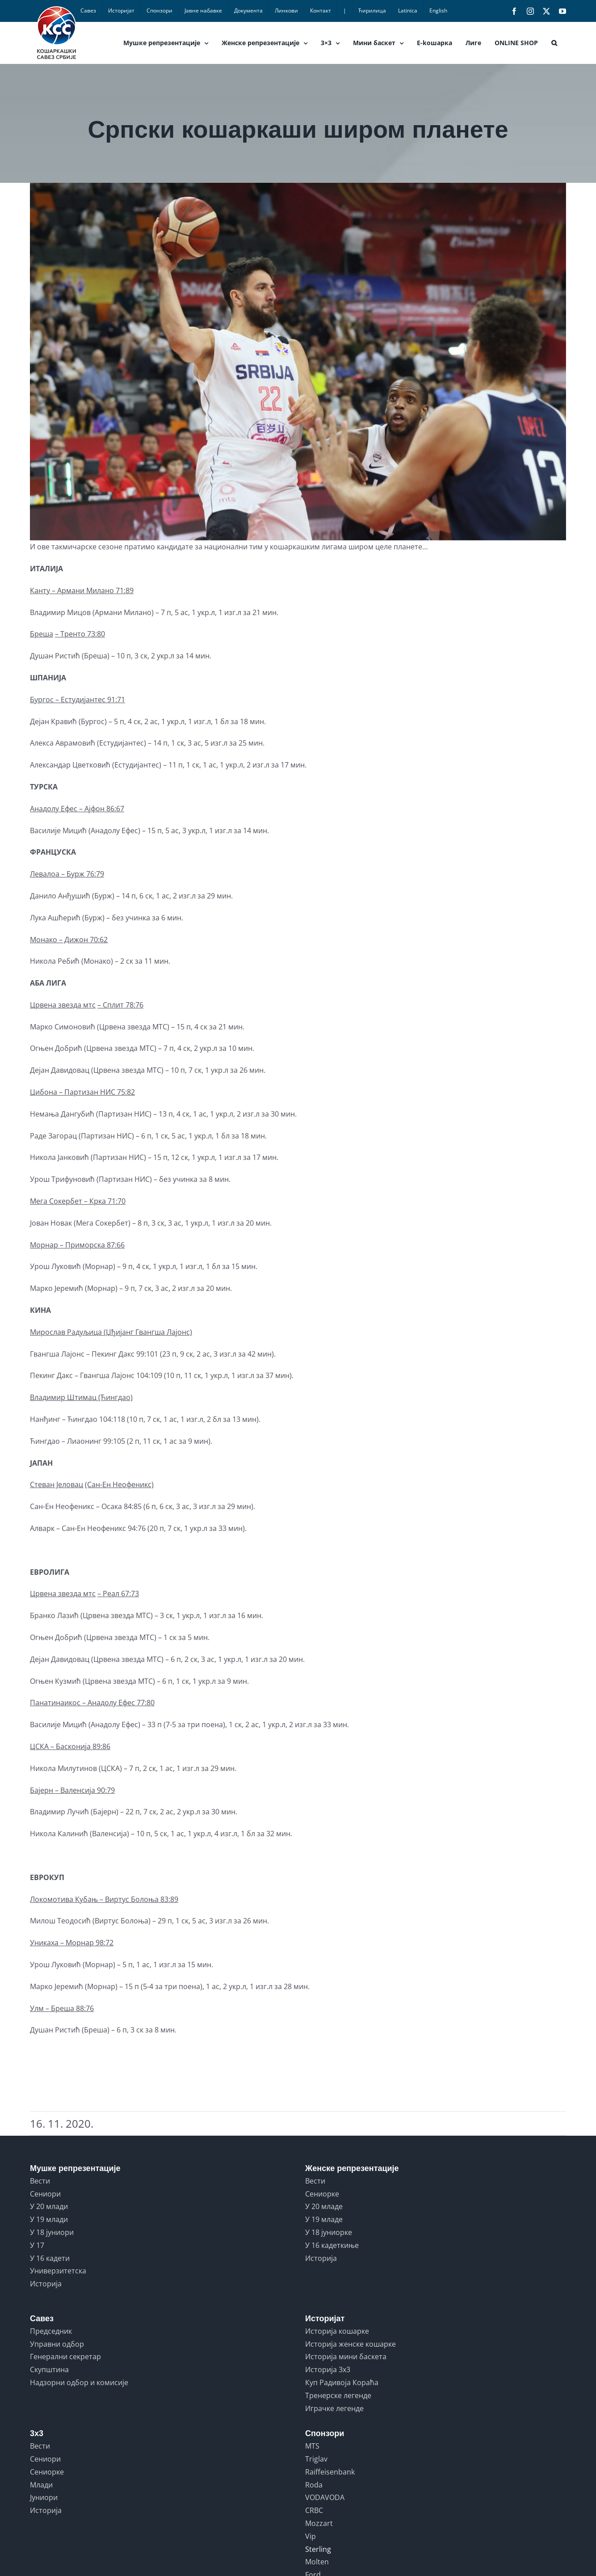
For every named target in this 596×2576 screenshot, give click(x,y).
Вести (40, 2181)
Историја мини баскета (345, 2356)
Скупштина (49, 2369)
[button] (554, 43)
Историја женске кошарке (350, 2344)
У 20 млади (49, 2206)
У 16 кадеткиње (332, 2245)
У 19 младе (324, 2219)
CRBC (314, 2510)
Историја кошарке (337, 2331)
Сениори (45, 2194)
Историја (46, 2284)
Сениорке (322, 2194)
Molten (317, 2562)
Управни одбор (57, 2344)
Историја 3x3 (327, 2369)
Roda (314, 2485)
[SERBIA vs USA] (298, 361)
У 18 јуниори (52, 2232)
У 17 (37, 2245)
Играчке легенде (334, 2408)
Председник (51, 2331)
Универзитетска (58, 2271)
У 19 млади (49, 2219)
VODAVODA (324, 2497)
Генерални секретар (65, 2356)
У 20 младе (324, 2206)
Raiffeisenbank (330, 2472)
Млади (41, 2485)
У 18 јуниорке (328, 2232)
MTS (312, 2446)
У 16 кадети (50, 2258)
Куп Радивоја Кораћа (341, 2382)
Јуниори (44, 2497)
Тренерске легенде (338, 2395)
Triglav (316, 2459)
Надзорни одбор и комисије (79, 2382)
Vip (310, 2536)
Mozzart (319, 2523)
